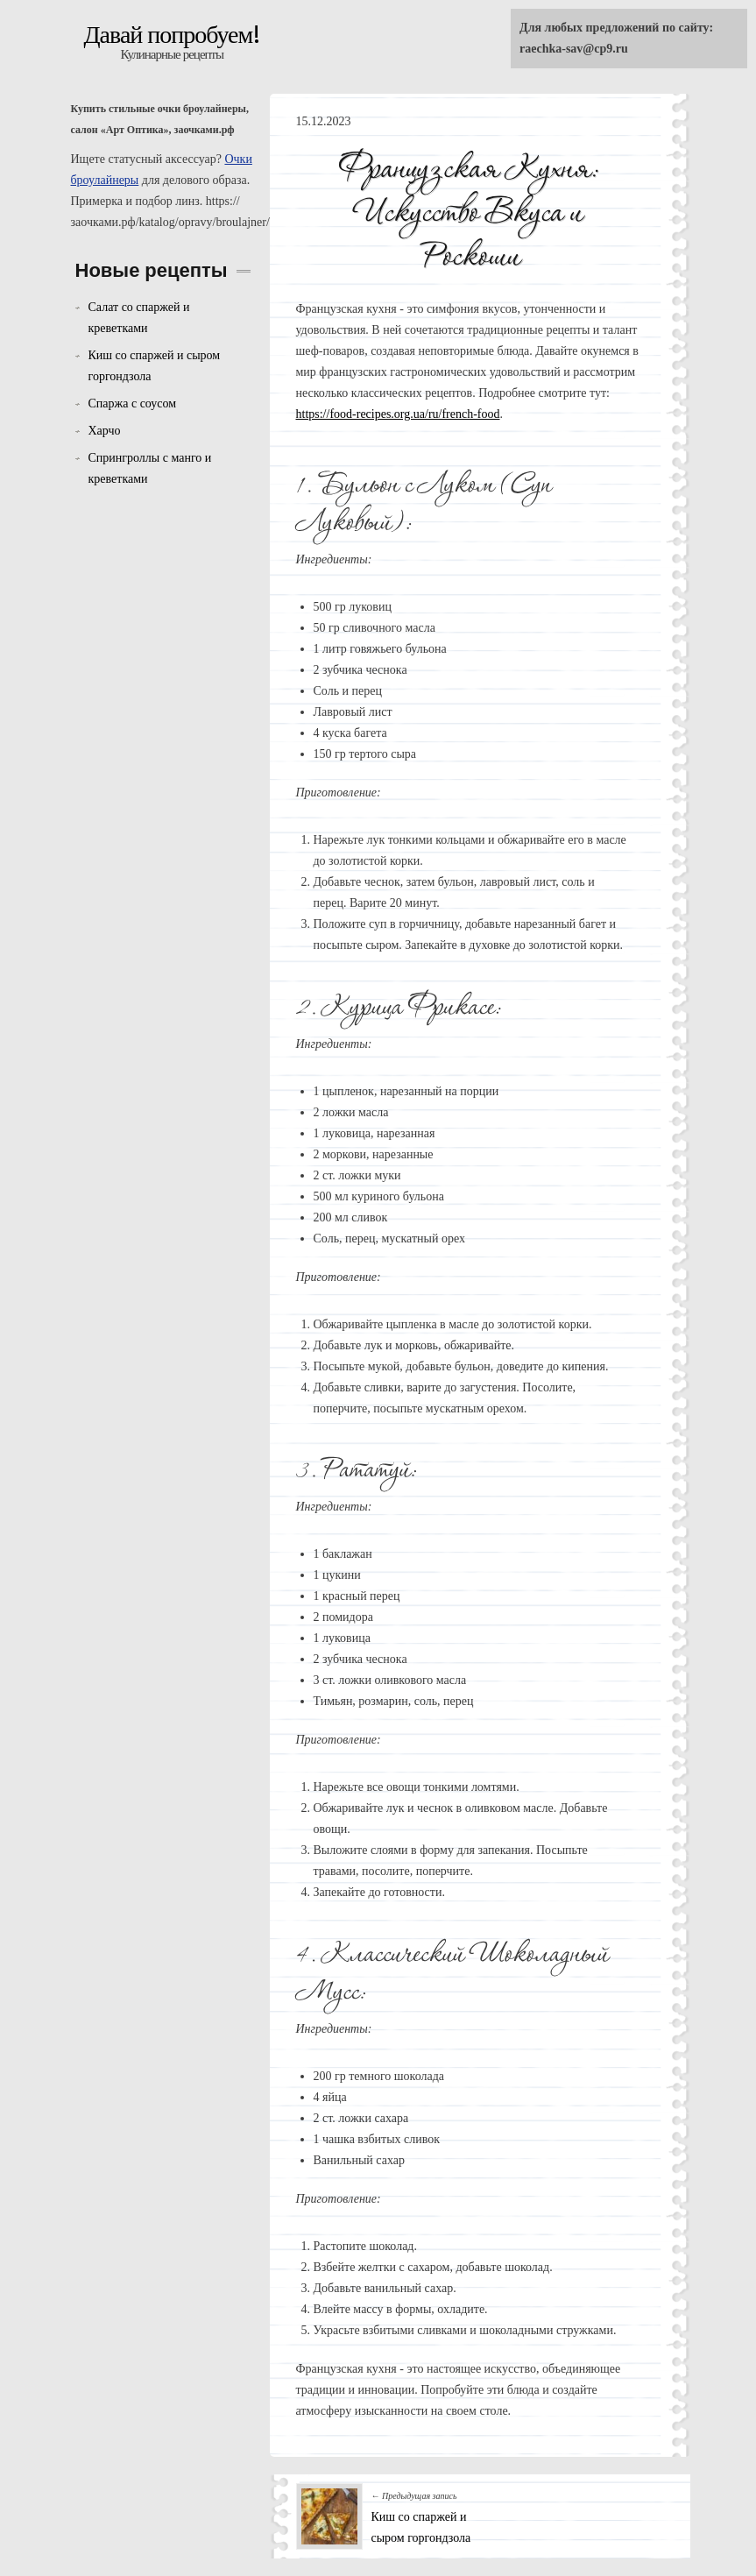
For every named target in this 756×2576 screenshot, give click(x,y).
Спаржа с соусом (132, 403)
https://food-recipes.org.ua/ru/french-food (398, 414)
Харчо (104, 430)
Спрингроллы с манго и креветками (150, 468)
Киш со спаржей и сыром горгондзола (154, 366)
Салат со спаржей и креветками (139, 318)
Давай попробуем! (172, 35)
